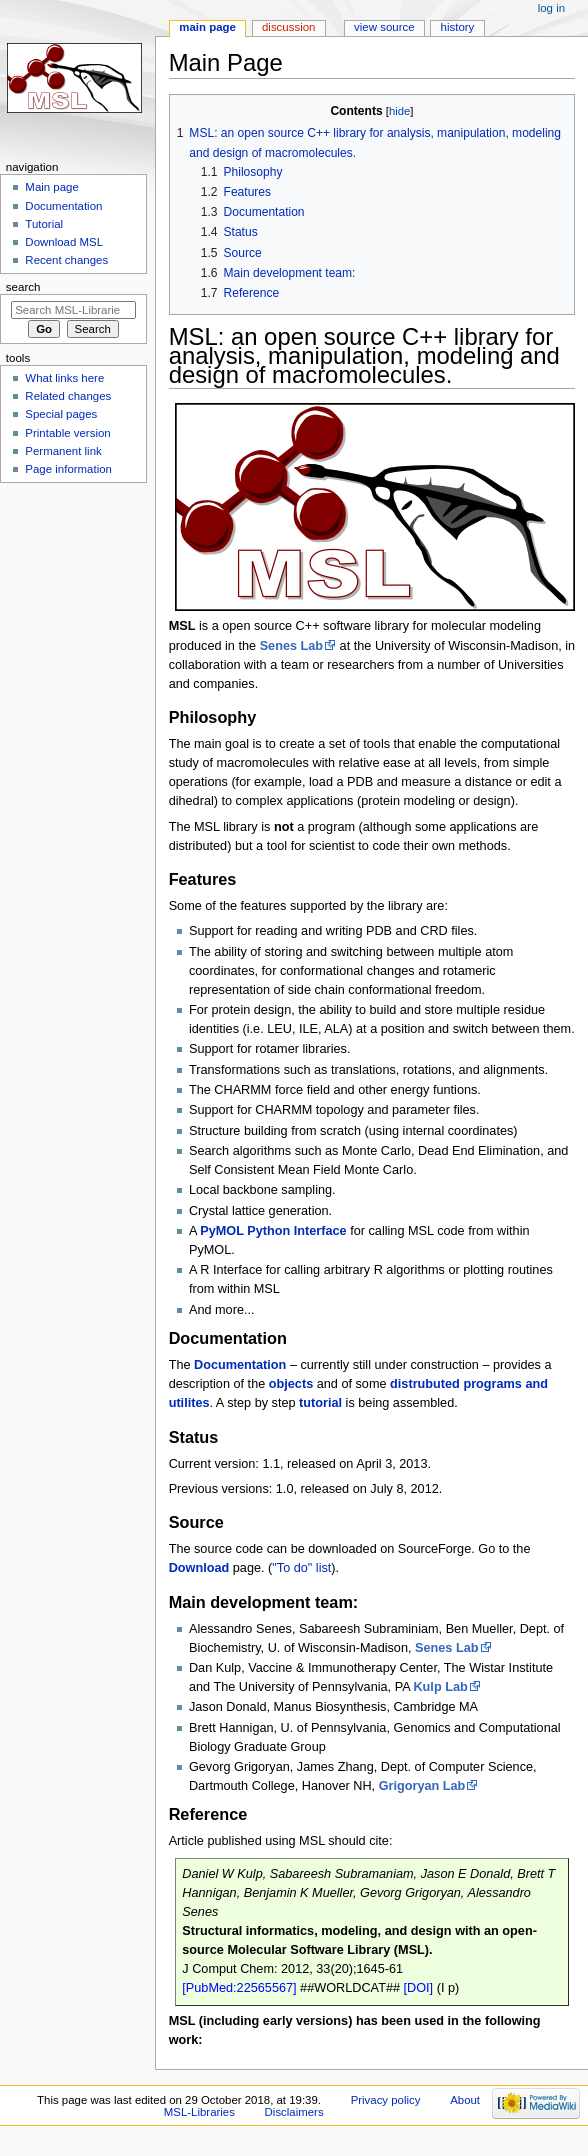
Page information (68, 469)
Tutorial (44, 224)
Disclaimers (294, 2112)
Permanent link (63, 451)
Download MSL (64, 242)
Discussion (288, 27)
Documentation (240, 1365)
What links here (64, 378)
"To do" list (301, 1568)
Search (23, 287)
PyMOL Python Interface (273, 1231)
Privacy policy (386, 2100)
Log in (551, 8)
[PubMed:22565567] (239, 1988)
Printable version (67, 433)
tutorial (320, 1403)
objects (291, 1384)
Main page (207, 27)
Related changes (68, 396)
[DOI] (419, 1988)
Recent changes (66, 260)
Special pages (61, 414)
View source (384, 27)
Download (199, 1568)
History (458, 27)
